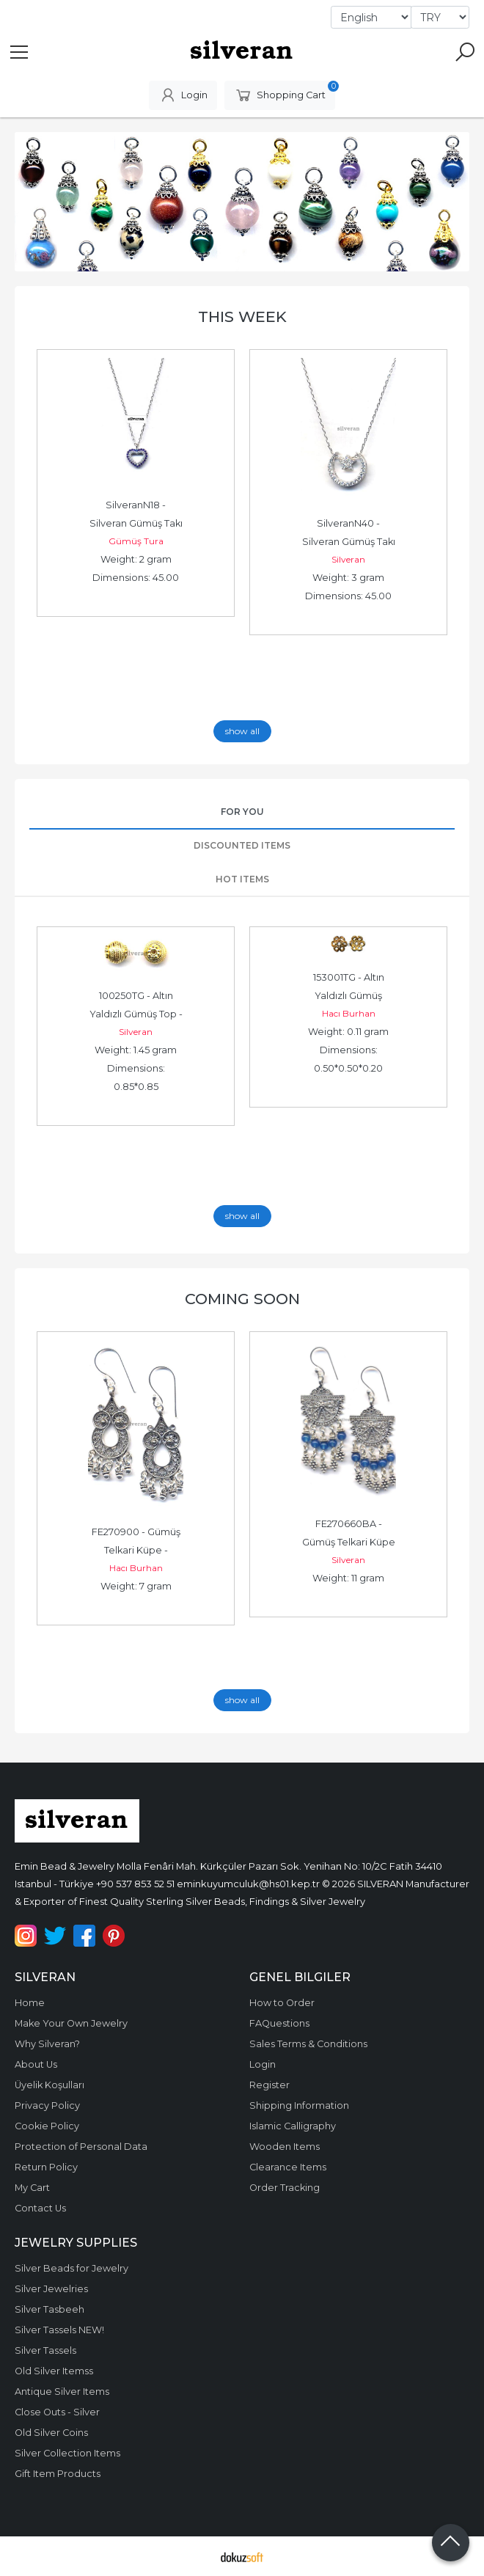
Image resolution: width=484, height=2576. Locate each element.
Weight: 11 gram (348, 1578)
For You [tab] (242, 811)
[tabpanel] (242, 201)
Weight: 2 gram (136, 559)
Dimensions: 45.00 (135, 577)
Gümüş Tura (136, 540)
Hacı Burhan (348, 1013)
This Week (242, 316)
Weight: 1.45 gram (136, 1049)
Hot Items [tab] (242, 879)
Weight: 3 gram (348, 577)
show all (242, 730)
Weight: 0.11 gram (348, 1031)
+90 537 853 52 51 (135, 1883)
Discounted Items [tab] (242, 845)
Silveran (348, 559)
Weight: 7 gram (136, 1586)
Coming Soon (242, 1298)
